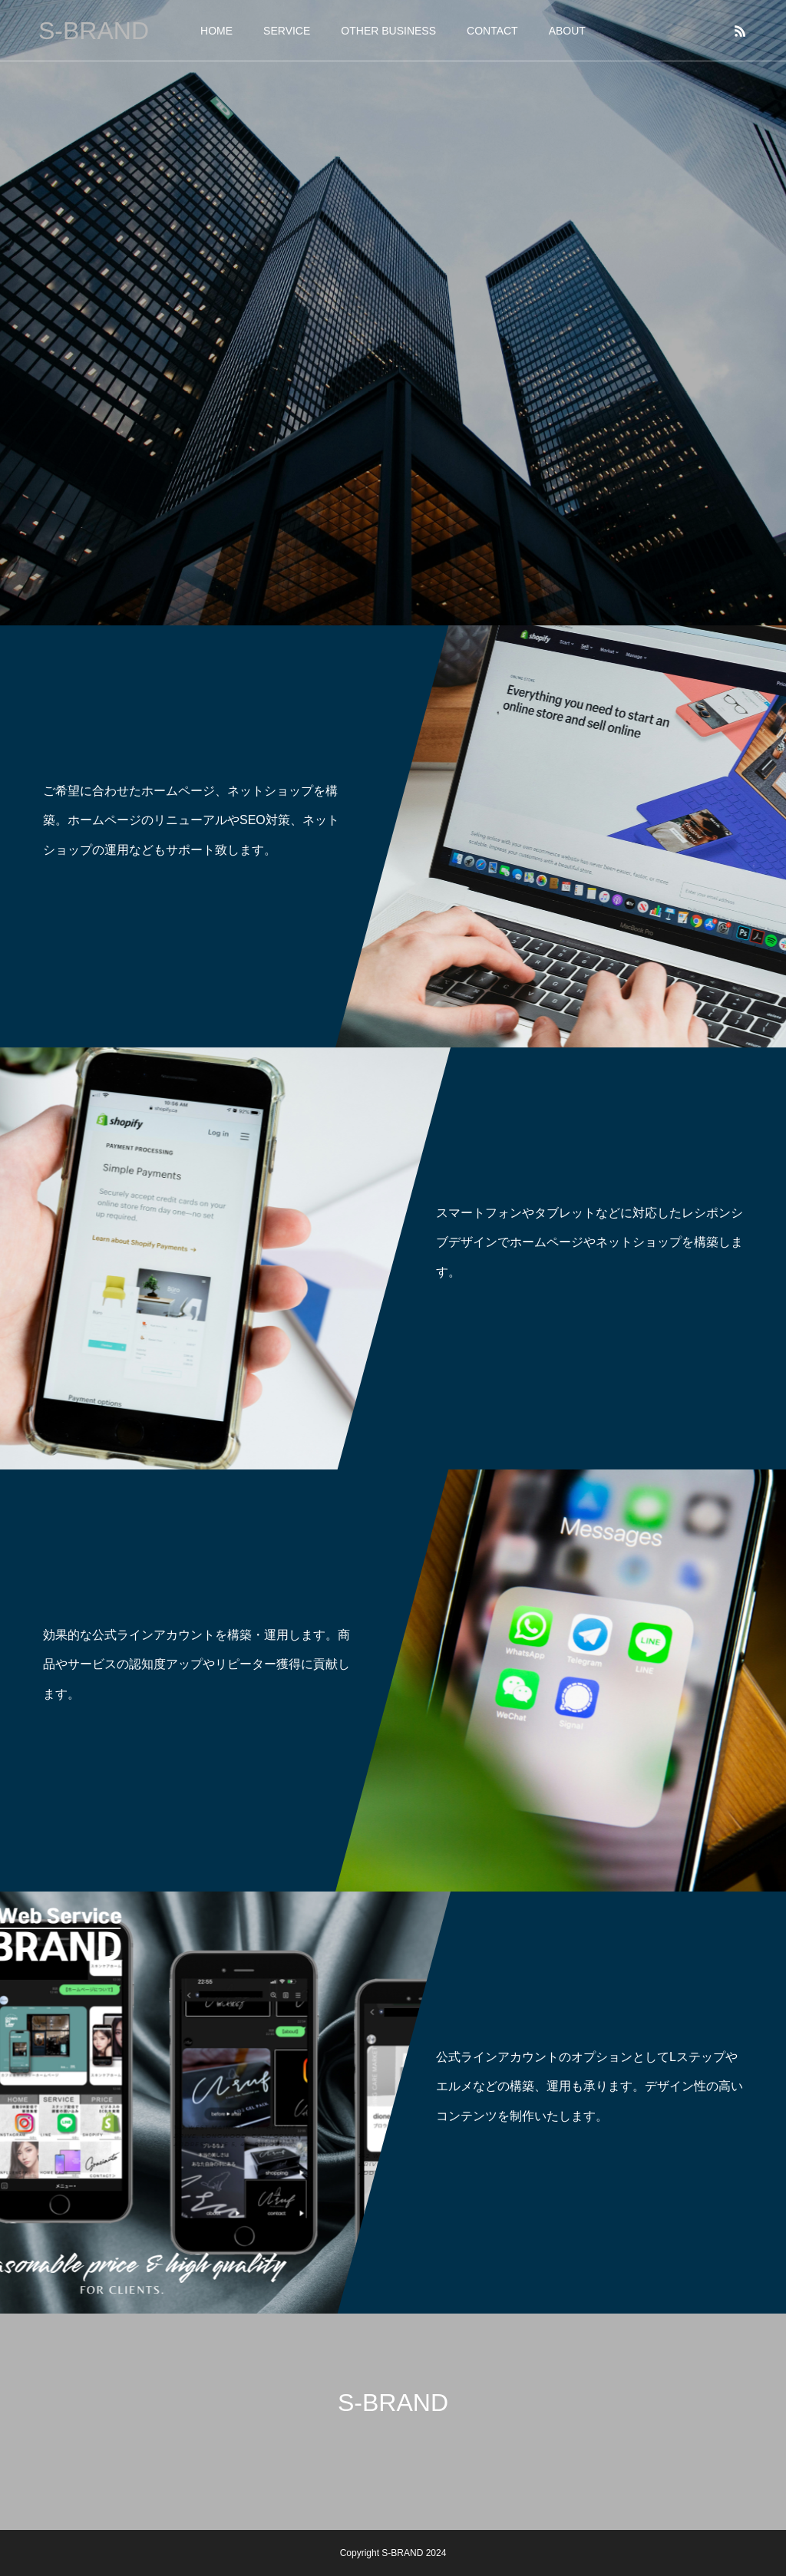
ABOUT (567, 31)
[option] (393, 312)
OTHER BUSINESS (388, 31)
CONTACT (492, 31)
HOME (216, 31)
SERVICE (286, 31)
